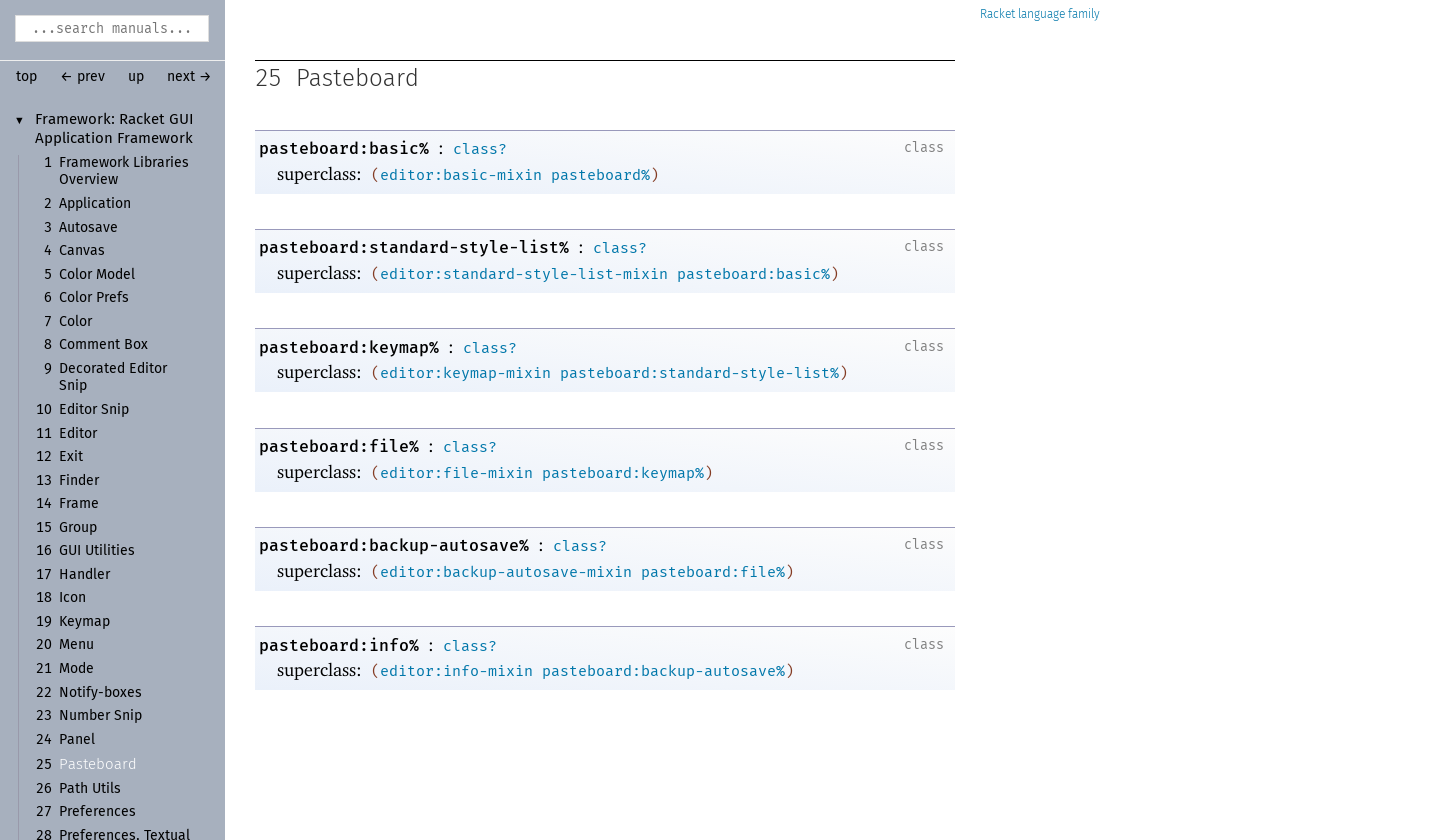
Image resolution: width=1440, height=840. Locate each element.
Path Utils (90, 789)
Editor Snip (94, 410)
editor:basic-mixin (461, 175)
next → (189, 77)
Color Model (97, 275)
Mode (76, 669)
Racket (1040, 14)
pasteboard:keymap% (349, 347)
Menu (76, 645)
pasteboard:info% (339, 645)
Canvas (82, 251)
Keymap (84, 622)
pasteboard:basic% (344, 148)
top (26, 77)
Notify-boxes (100, 693)
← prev (82, 77)
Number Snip (100, 716)
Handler (84, 575)
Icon (72, 598)
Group (78, 528)
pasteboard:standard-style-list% (414, 247)
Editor (78, 434)
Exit (71, 457)
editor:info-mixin (456, 671)
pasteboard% (600, 175)
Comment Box (103, 345)
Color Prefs (94, 298)
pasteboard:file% (339, 446)
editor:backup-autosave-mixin (506, 572)
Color (75, 322)
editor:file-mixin (456, 473)
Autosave (88, 228)
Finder (79, 481)
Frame (79, 504)
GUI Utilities (97, 551)
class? (480, 149)
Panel (77, 740)
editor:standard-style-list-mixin (524, 274)
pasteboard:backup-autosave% (394, 545)
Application (95, 204)
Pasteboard (98, 764)
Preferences (97, 812)
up (136, 77)
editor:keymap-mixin (465, 373)
